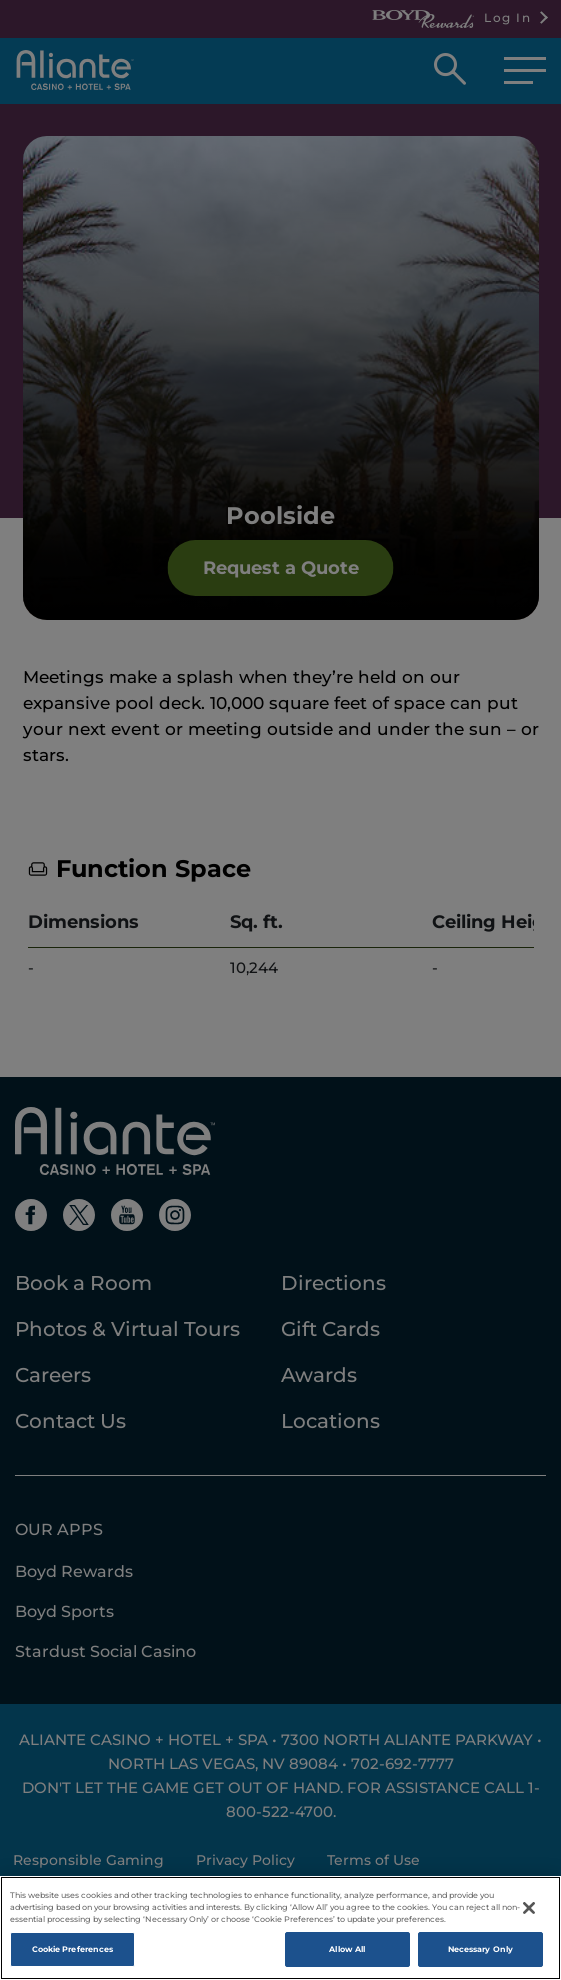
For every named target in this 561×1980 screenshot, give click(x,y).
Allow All (347, 1958)
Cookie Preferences (72, 1958)
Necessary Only (480, 1958)
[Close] (529, 1917)
